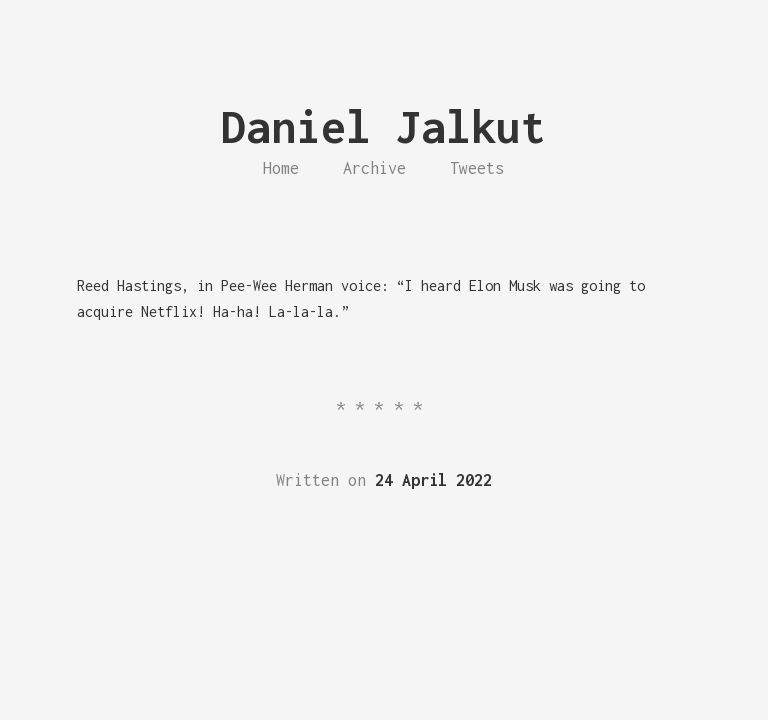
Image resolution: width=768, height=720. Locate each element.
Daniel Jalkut (383, 126)
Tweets (477, 168)
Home (281, 168)
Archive (374, 168)
